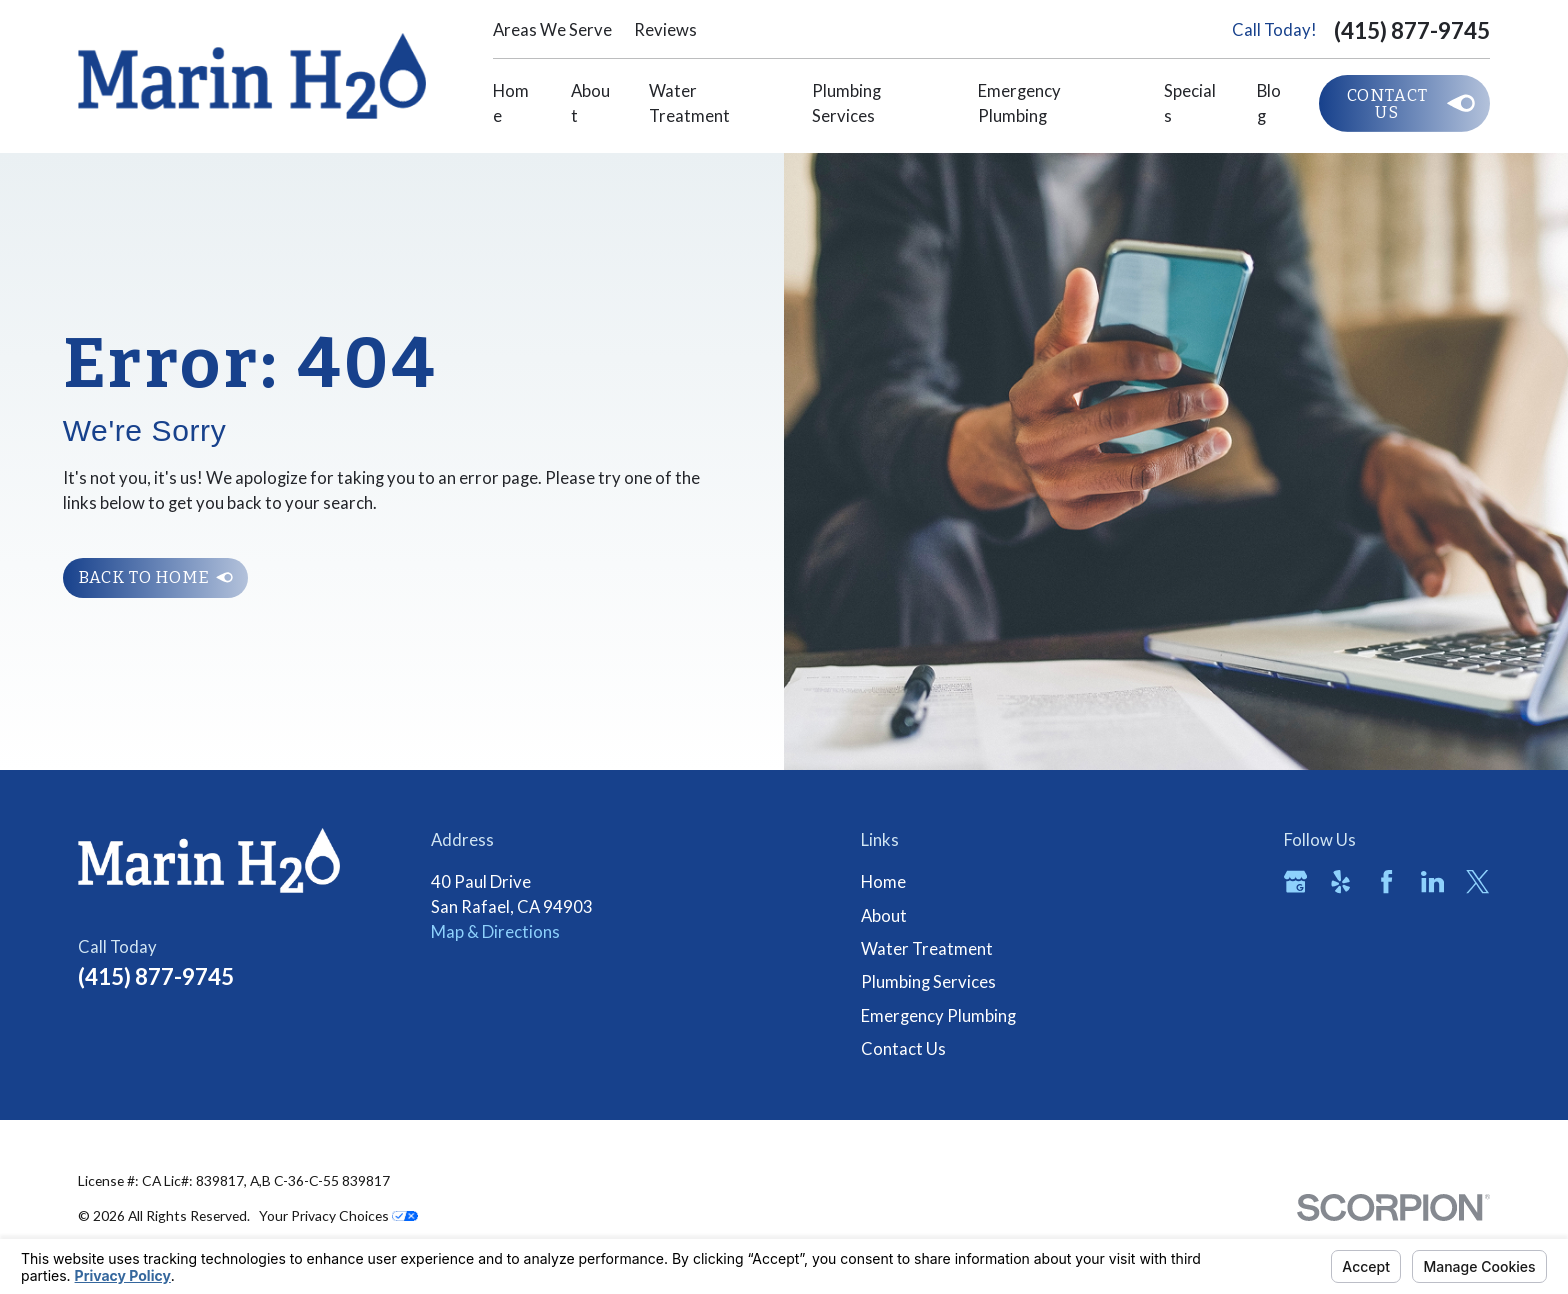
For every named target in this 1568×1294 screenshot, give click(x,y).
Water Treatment (927, 949)
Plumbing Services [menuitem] (846, 103)
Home (883, 882)
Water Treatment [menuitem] (689, 103)
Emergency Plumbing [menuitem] (1019, 103)
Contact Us (903, 1049)
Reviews (665, 30)
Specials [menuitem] (1190, 103)
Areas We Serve (552, 30)
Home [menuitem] (511, 103)
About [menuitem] (590, 103)
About (884, 916)
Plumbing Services (928, 982)
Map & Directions (495, 932)
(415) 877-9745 (1412, 30)
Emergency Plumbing (938, 1016)
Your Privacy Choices (338, 1215)
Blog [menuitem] (1269, 103)
